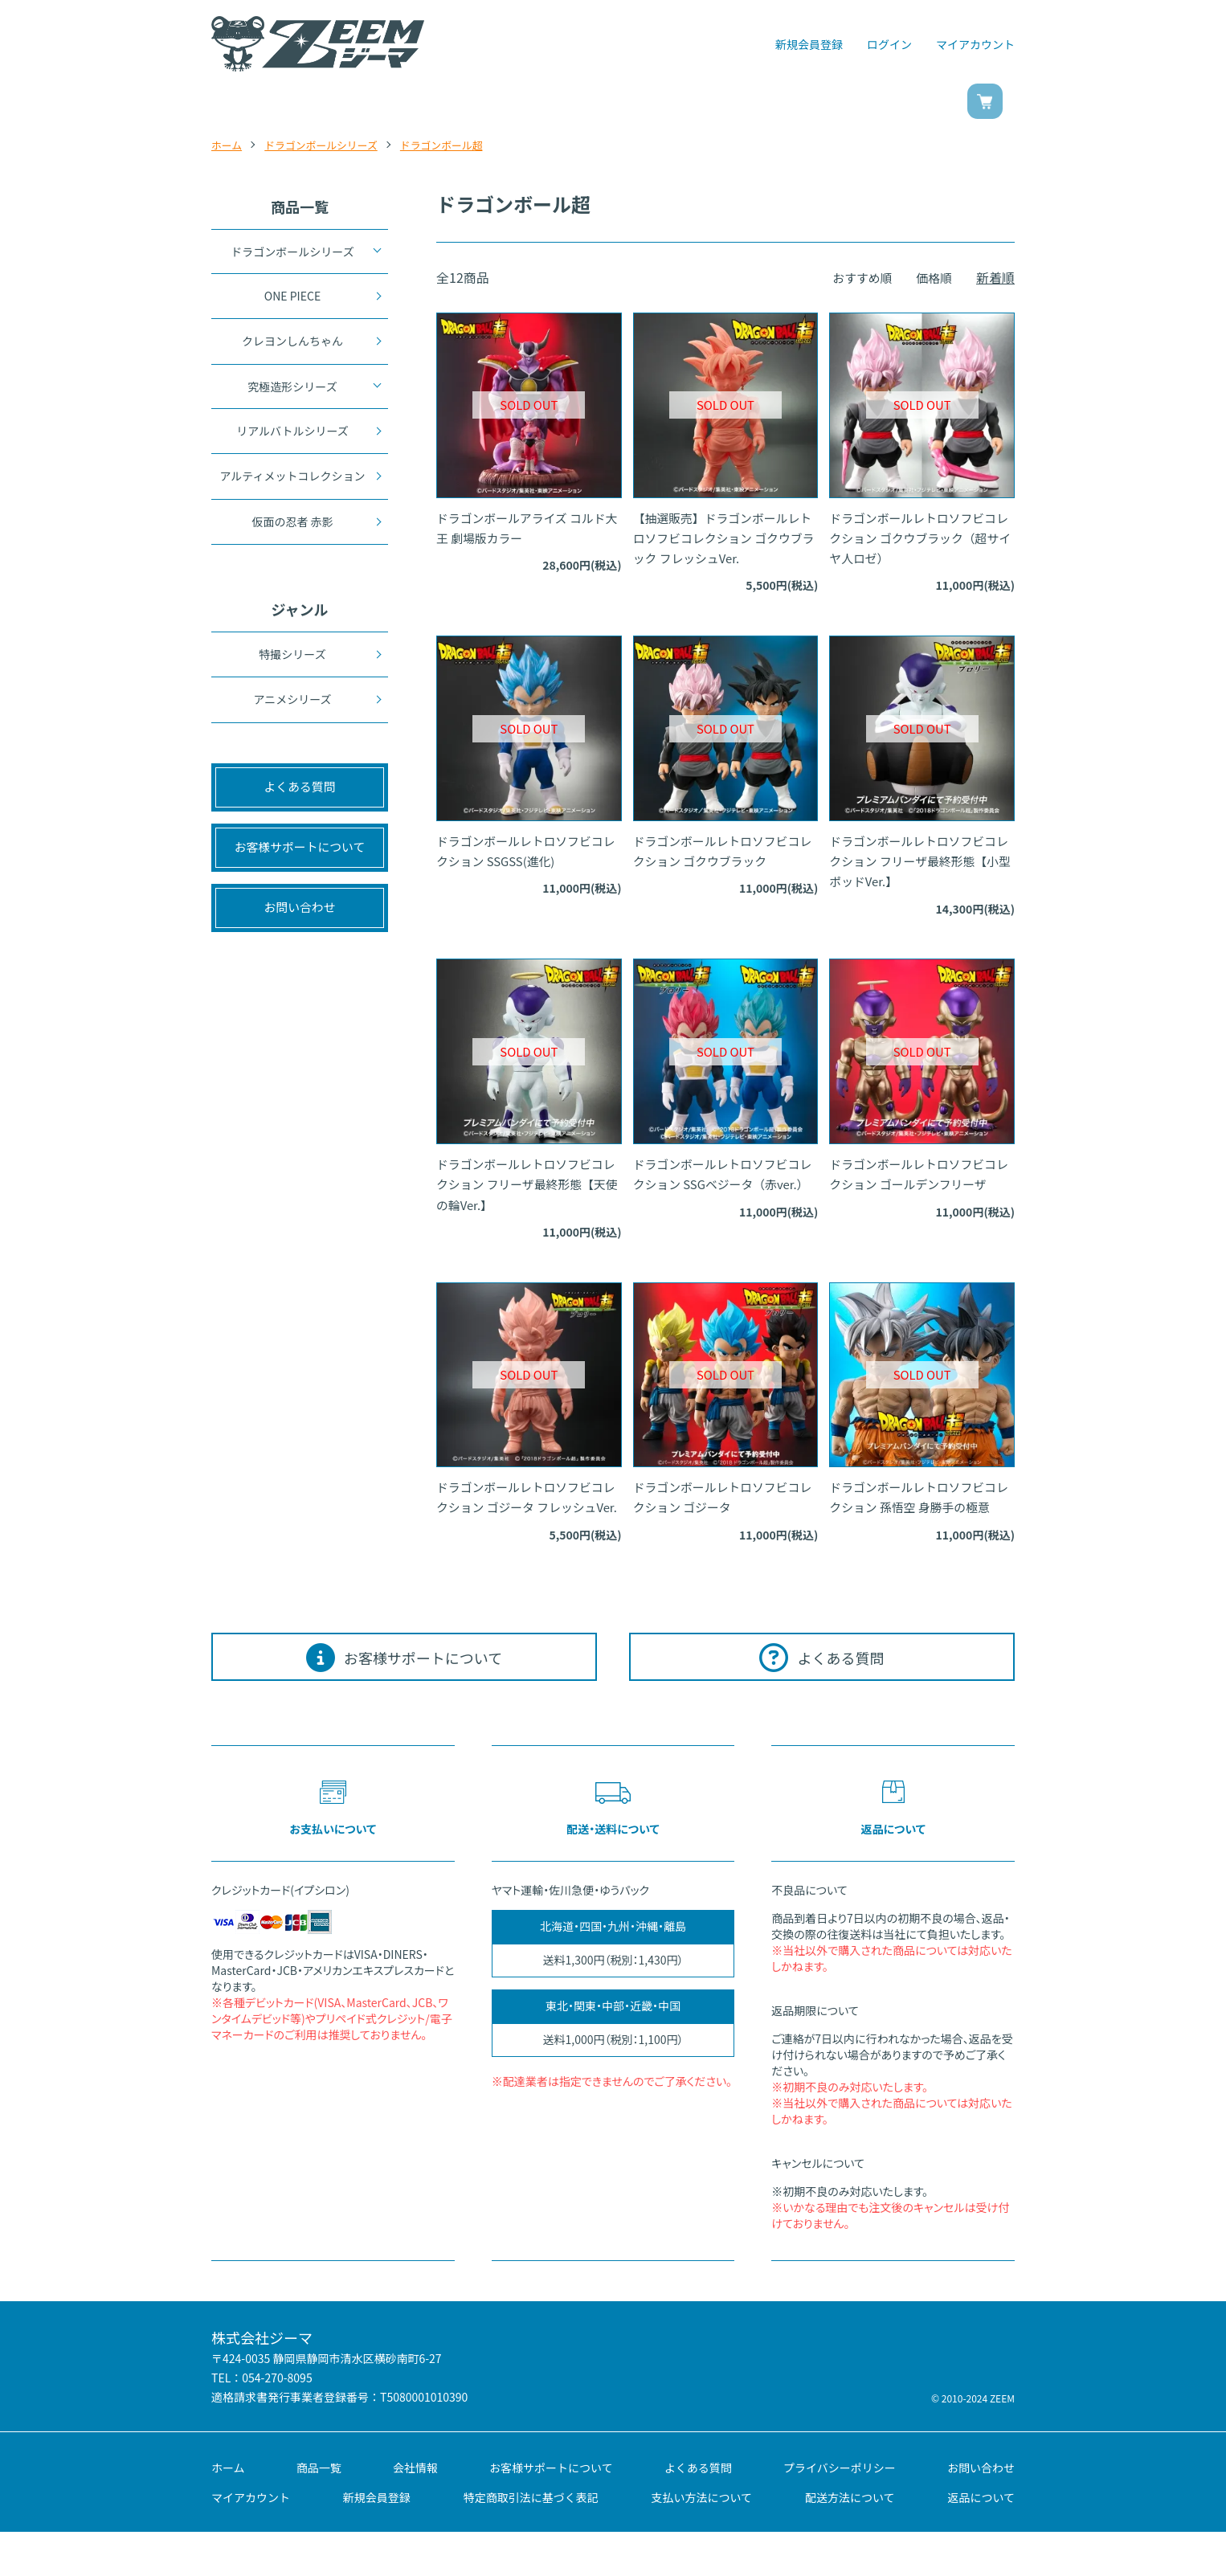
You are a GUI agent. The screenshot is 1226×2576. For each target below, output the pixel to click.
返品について (981, 2541)
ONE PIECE (292, 296)
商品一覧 (377, 103)
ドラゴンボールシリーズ (329, 145)
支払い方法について (702, 2541)
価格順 (932, 277)
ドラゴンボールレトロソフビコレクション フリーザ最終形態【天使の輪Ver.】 (526, 1195)
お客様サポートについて (551, 2511)
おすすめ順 (857, 277)
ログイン (889, 44)
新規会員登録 (809, 44)
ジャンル (517, 103)
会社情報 (415, 2511)
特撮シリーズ (292, 664)
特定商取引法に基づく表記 (531, 2541)
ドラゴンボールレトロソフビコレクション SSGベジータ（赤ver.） (724, 1195)
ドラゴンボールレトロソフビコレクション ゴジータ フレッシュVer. (526, 1523)
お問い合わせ (835, 103)
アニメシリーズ (292, 711)
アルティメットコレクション (292, 482)
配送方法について (850, 2541)
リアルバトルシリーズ (292, 435)
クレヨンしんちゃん (292, 344)
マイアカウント (975, 44)
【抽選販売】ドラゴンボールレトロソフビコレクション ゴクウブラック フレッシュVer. (724, 540)
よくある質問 (698, 2511)
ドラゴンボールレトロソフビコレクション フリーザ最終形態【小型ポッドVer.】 (919, 867)
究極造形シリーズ (292, 390)
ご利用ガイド (670, 103)
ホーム (228, 145)
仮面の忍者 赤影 (292, 529)
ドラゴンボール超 (458, 145)
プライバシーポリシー (839, 2511)
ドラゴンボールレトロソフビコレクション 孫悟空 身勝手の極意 (919, 1523)
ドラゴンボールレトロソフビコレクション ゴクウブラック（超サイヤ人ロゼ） (920, 540)
